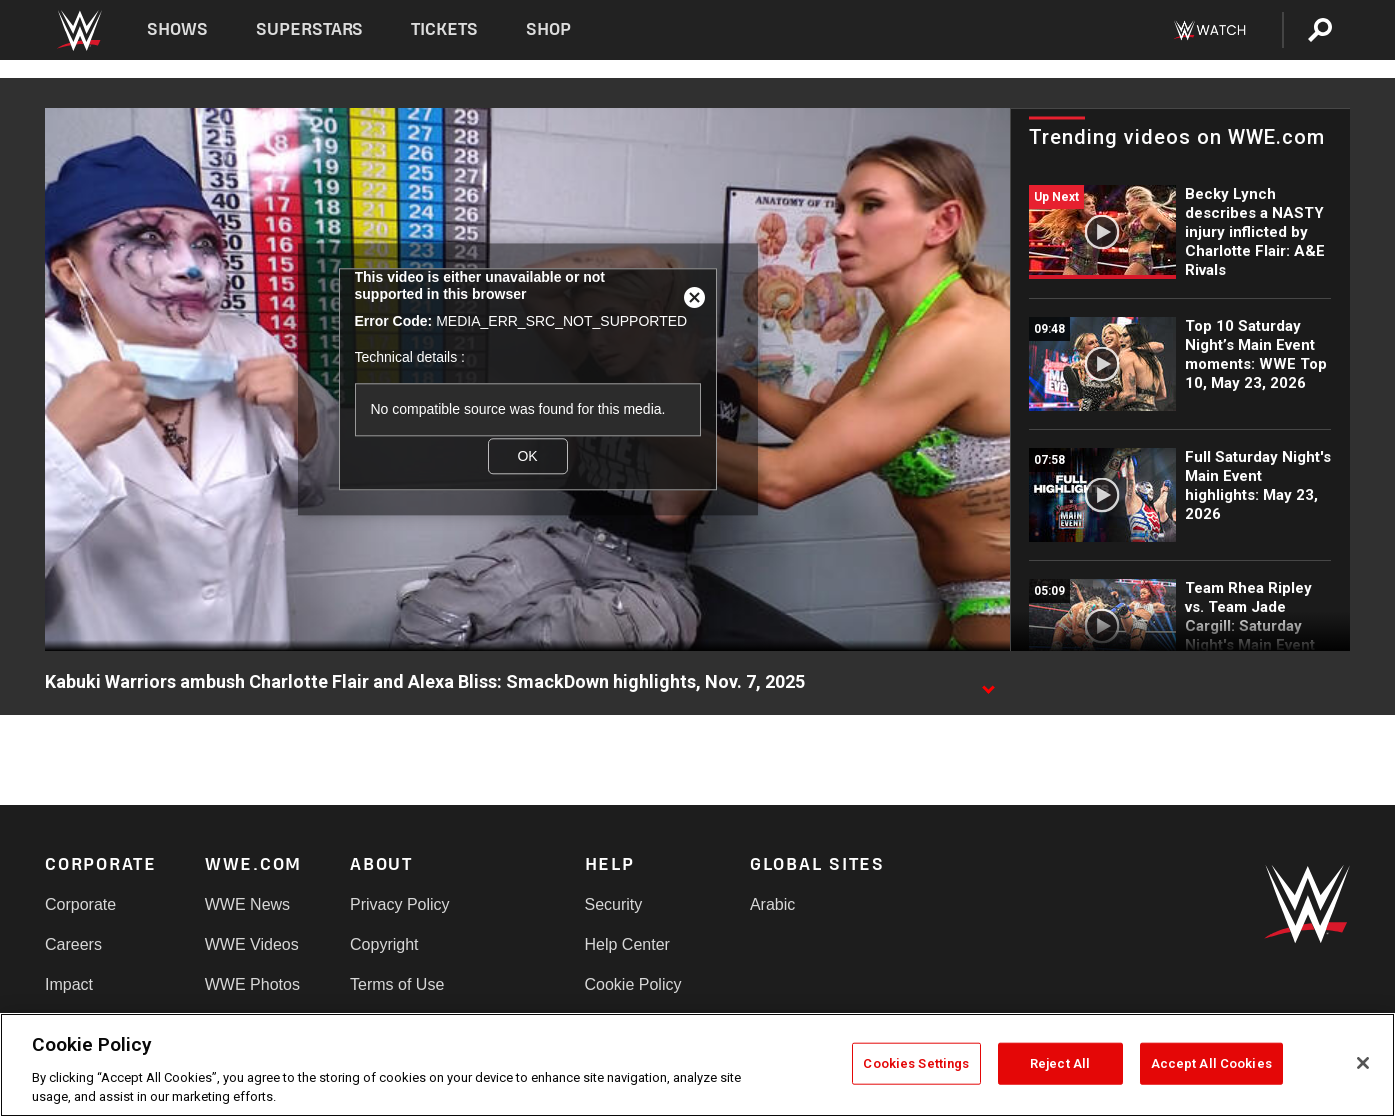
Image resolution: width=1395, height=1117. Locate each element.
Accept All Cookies (1211, 1063)
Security (614, 904)
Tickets (444, 29)
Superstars (310, 29)
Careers (73, 944)
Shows (177, 29)
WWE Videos (252, 944)
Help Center (627, 944)
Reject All (1060, 1063)
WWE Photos (252, 984)
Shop (548, 29)
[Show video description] (988, 683)
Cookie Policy (633, 984)
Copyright (384, 944)
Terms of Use (397, 984)
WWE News (247, 904)
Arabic (772, 904)
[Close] (1363, 1063)
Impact (69, 984)
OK (527, 456)
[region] (697, 1065)
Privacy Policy (400, 904)
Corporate (80, 904)
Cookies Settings (916, 1063)
